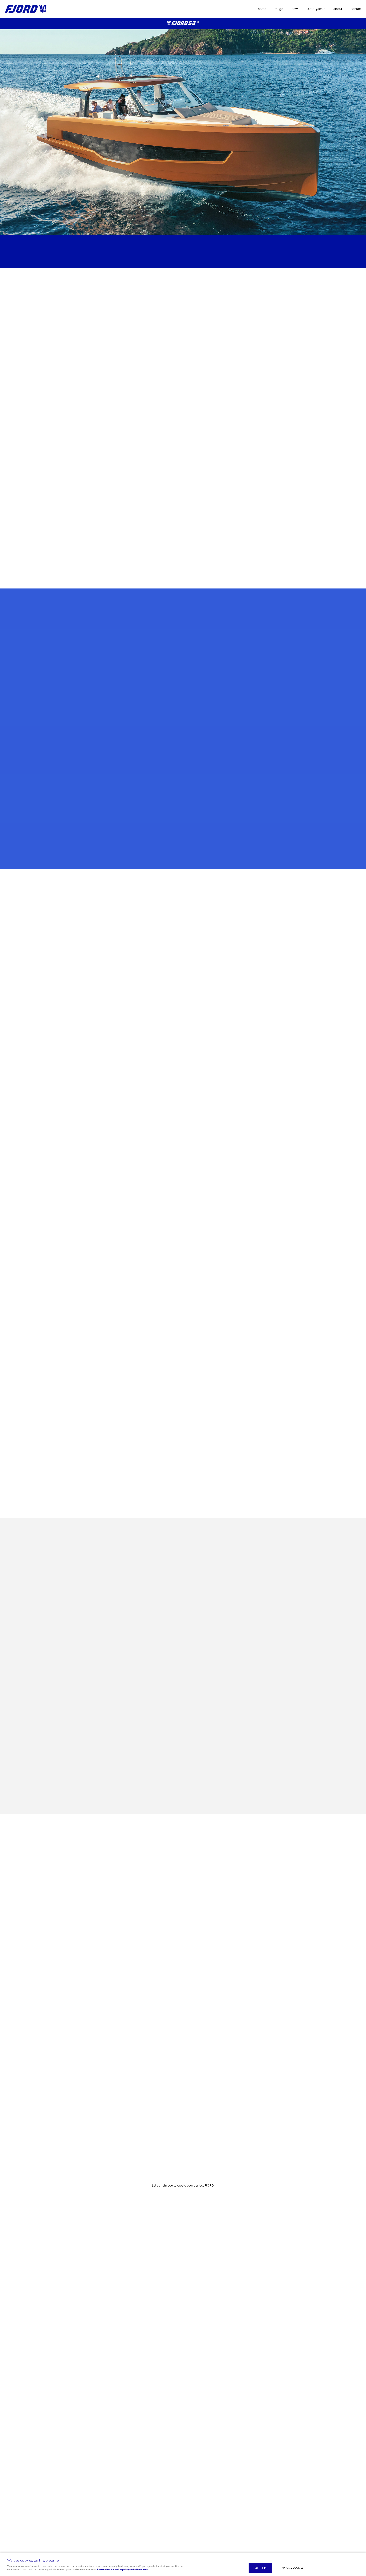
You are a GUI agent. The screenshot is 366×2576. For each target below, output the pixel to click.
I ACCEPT (260, 2568)
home (262, 8)
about (337, 8)
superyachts (316, 8)
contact (356, 8)
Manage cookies (292, 2567)
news (295, 8)
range (279, 8)
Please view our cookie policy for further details (122, 2569)
